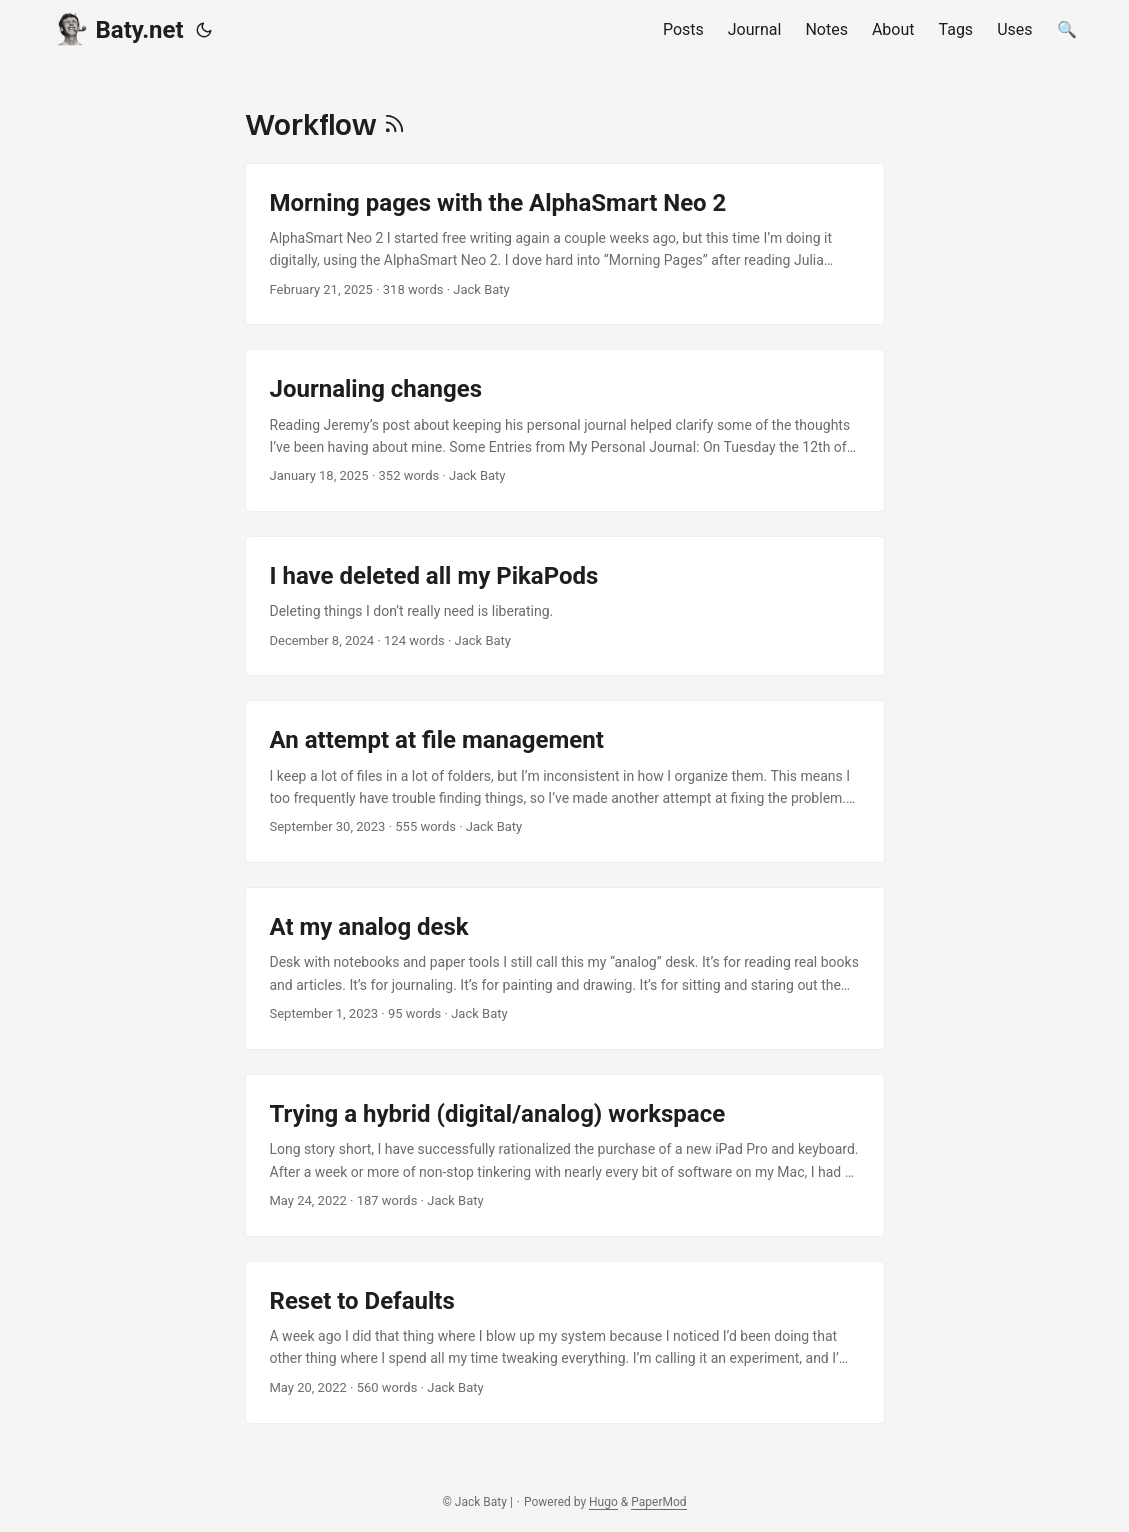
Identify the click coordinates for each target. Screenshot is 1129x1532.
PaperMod (658, 1502)
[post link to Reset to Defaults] (565, 1342)
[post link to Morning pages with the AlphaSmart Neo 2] (565, 244)
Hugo (603, 1502)
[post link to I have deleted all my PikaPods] (565, 606)
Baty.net (118, 28)
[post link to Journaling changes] (565, 430)
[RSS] (394, 124)
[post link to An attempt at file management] (565, 781)
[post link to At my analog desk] (565, 968)
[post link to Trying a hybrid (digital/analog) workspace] (565, 1155)
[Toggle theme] (204, 30)
